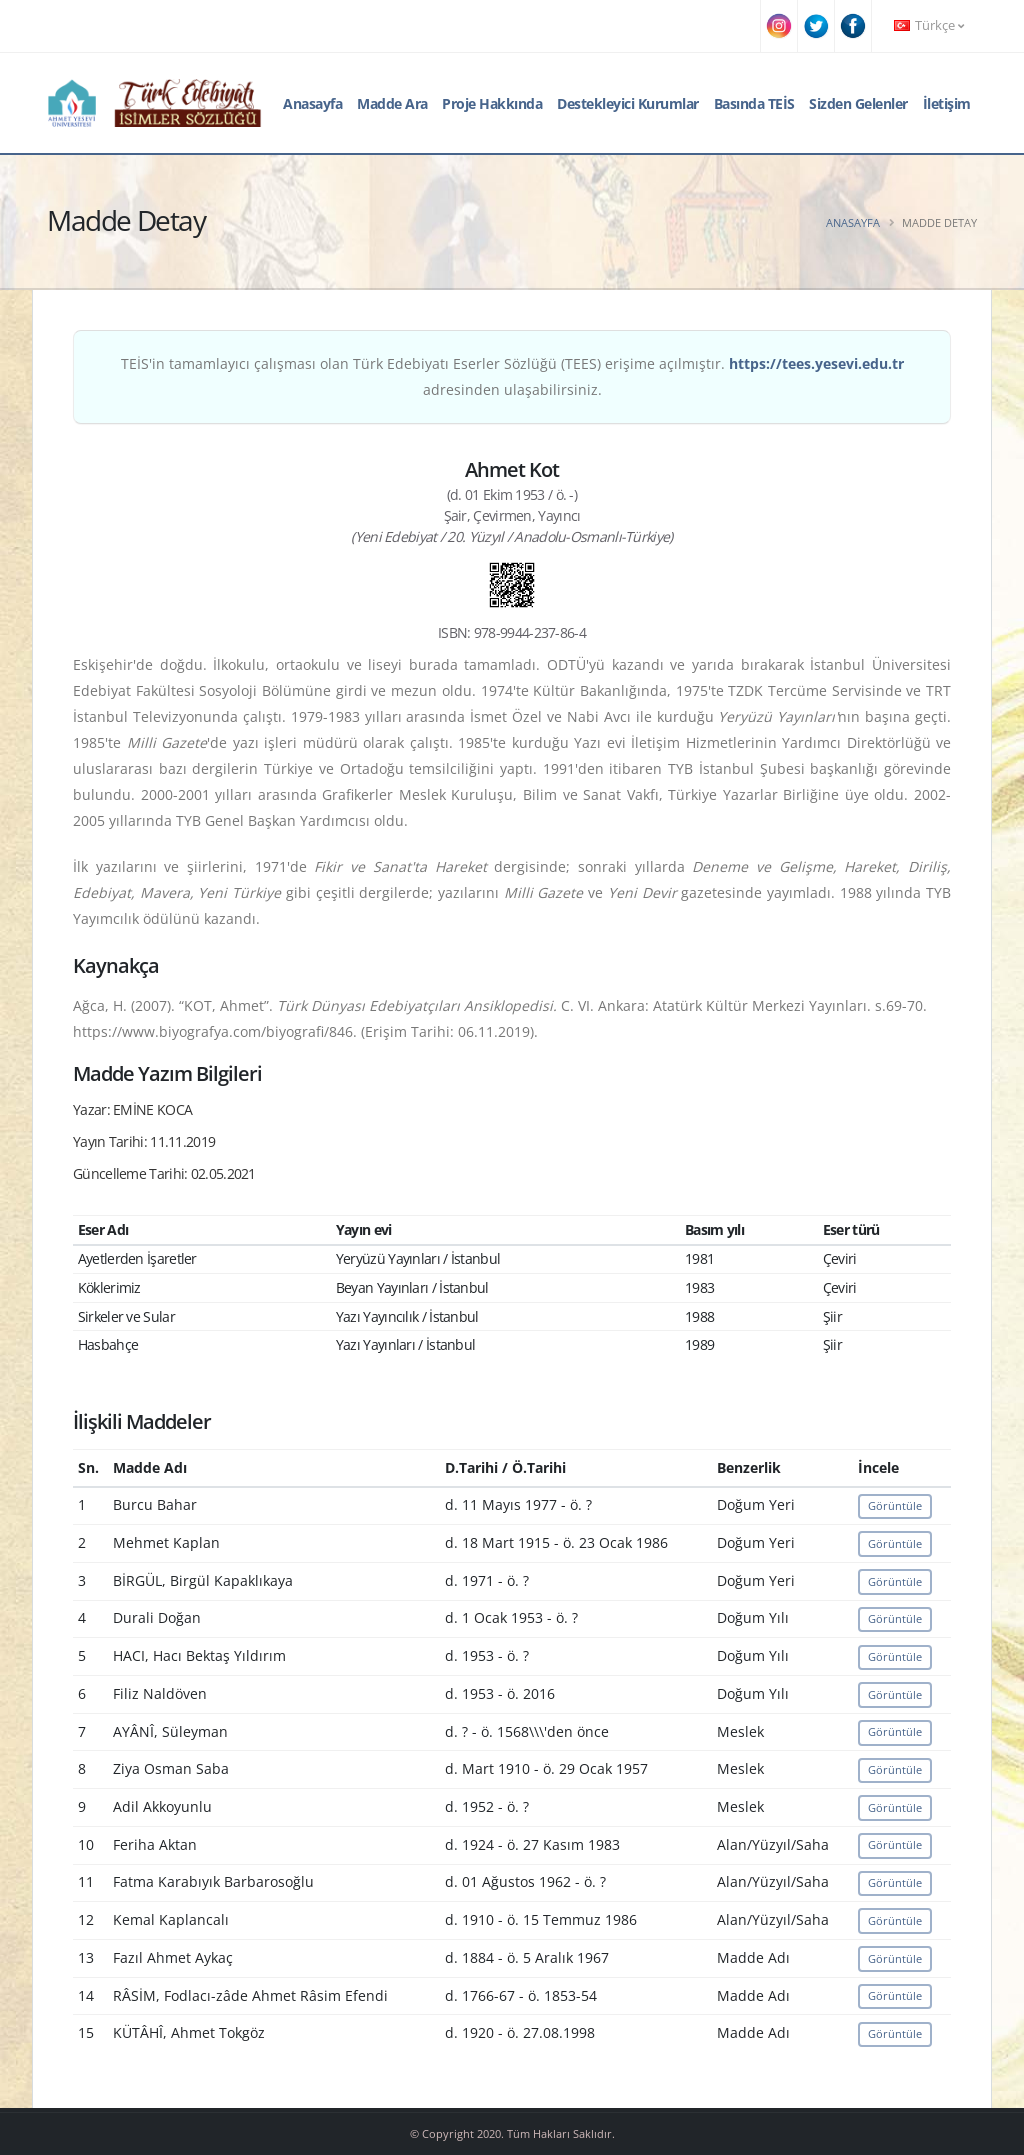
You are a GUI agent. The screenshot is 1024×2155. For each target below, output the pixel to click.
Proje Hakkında (492, 103)
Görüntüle (895, 1505)
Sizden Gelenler (858, 103)
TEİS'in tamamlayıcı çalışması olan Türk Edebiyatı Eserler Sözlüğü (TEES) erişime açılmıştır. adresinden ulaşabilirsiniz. (512, 376)
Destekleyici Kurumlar (628, 103)
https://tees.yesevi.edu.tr (816, 363)
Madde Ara (392, 103)
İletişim (947, 103)
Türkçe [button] (929, 25)
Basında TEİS (754, 103)
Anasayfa (312, 103)
